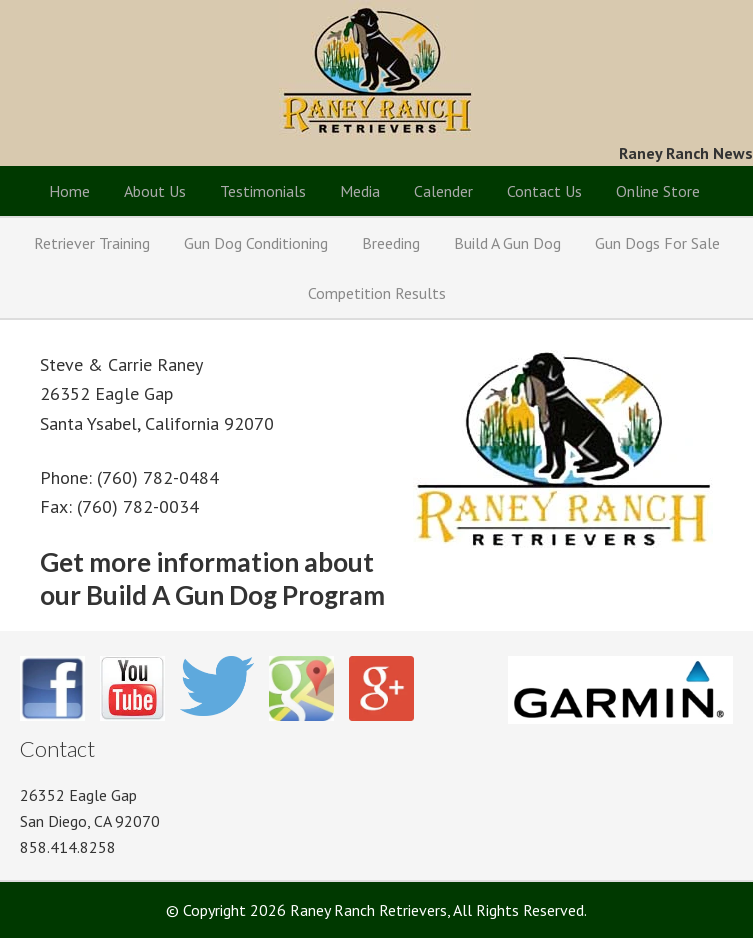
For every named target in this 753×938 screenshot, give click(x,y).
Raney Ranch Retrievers (376, 70)
